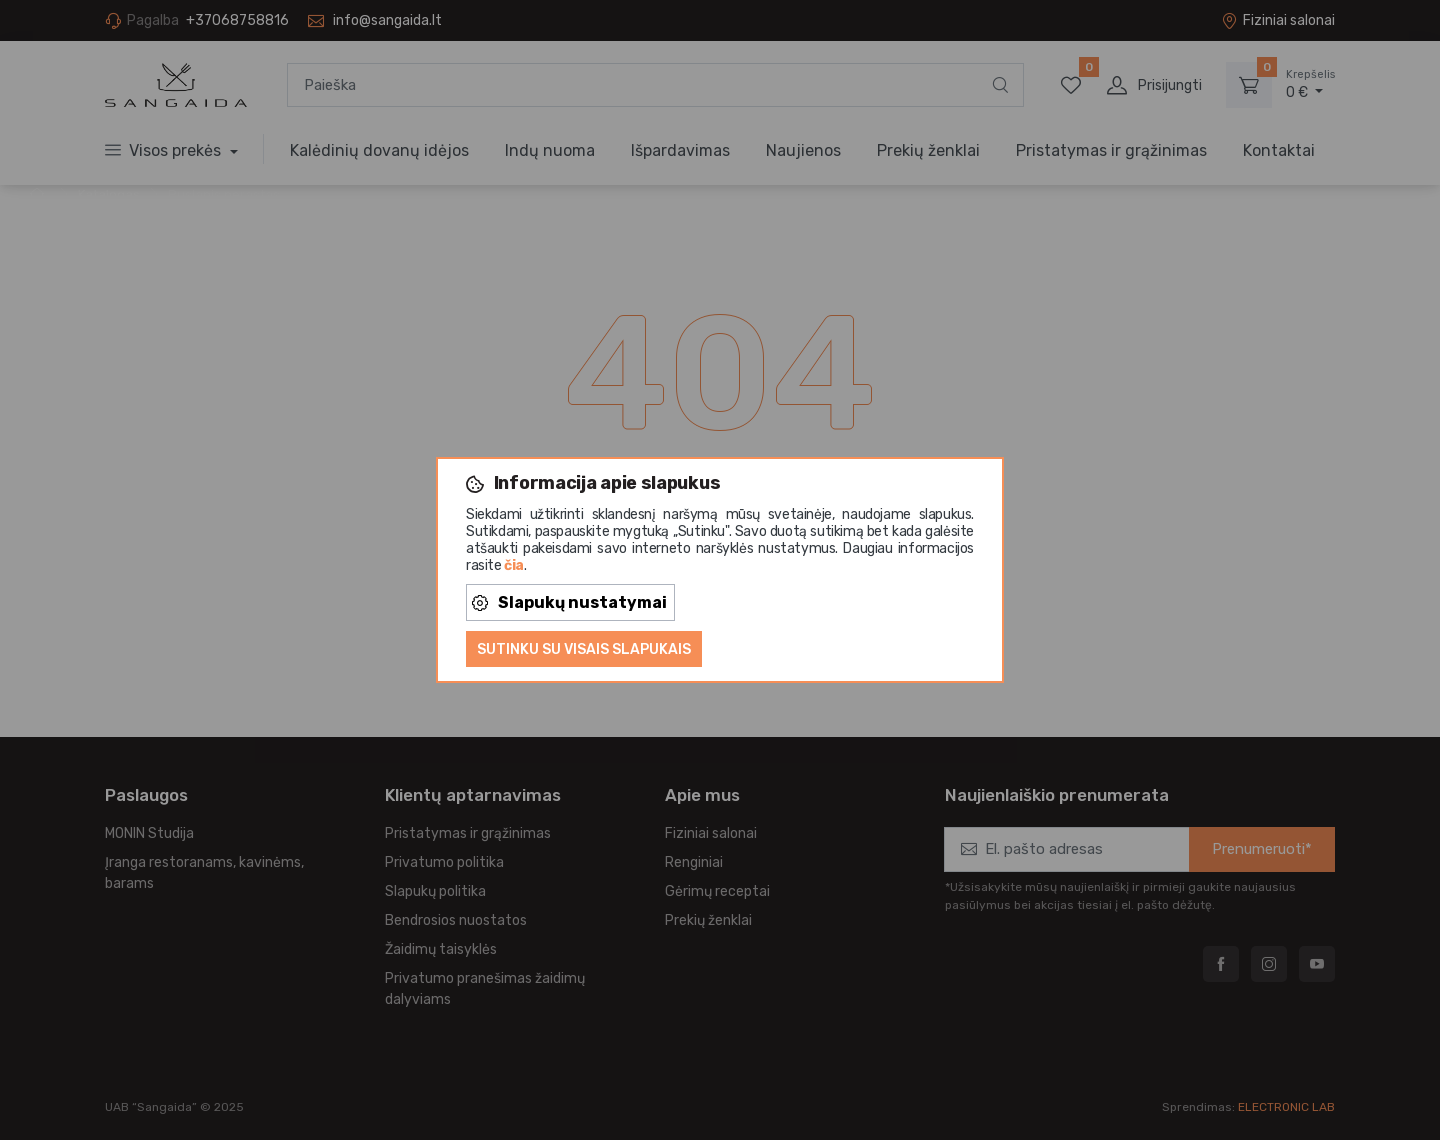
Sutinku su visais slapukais (584, 649)
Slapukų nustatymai (569, 602)
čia (514, 565)
